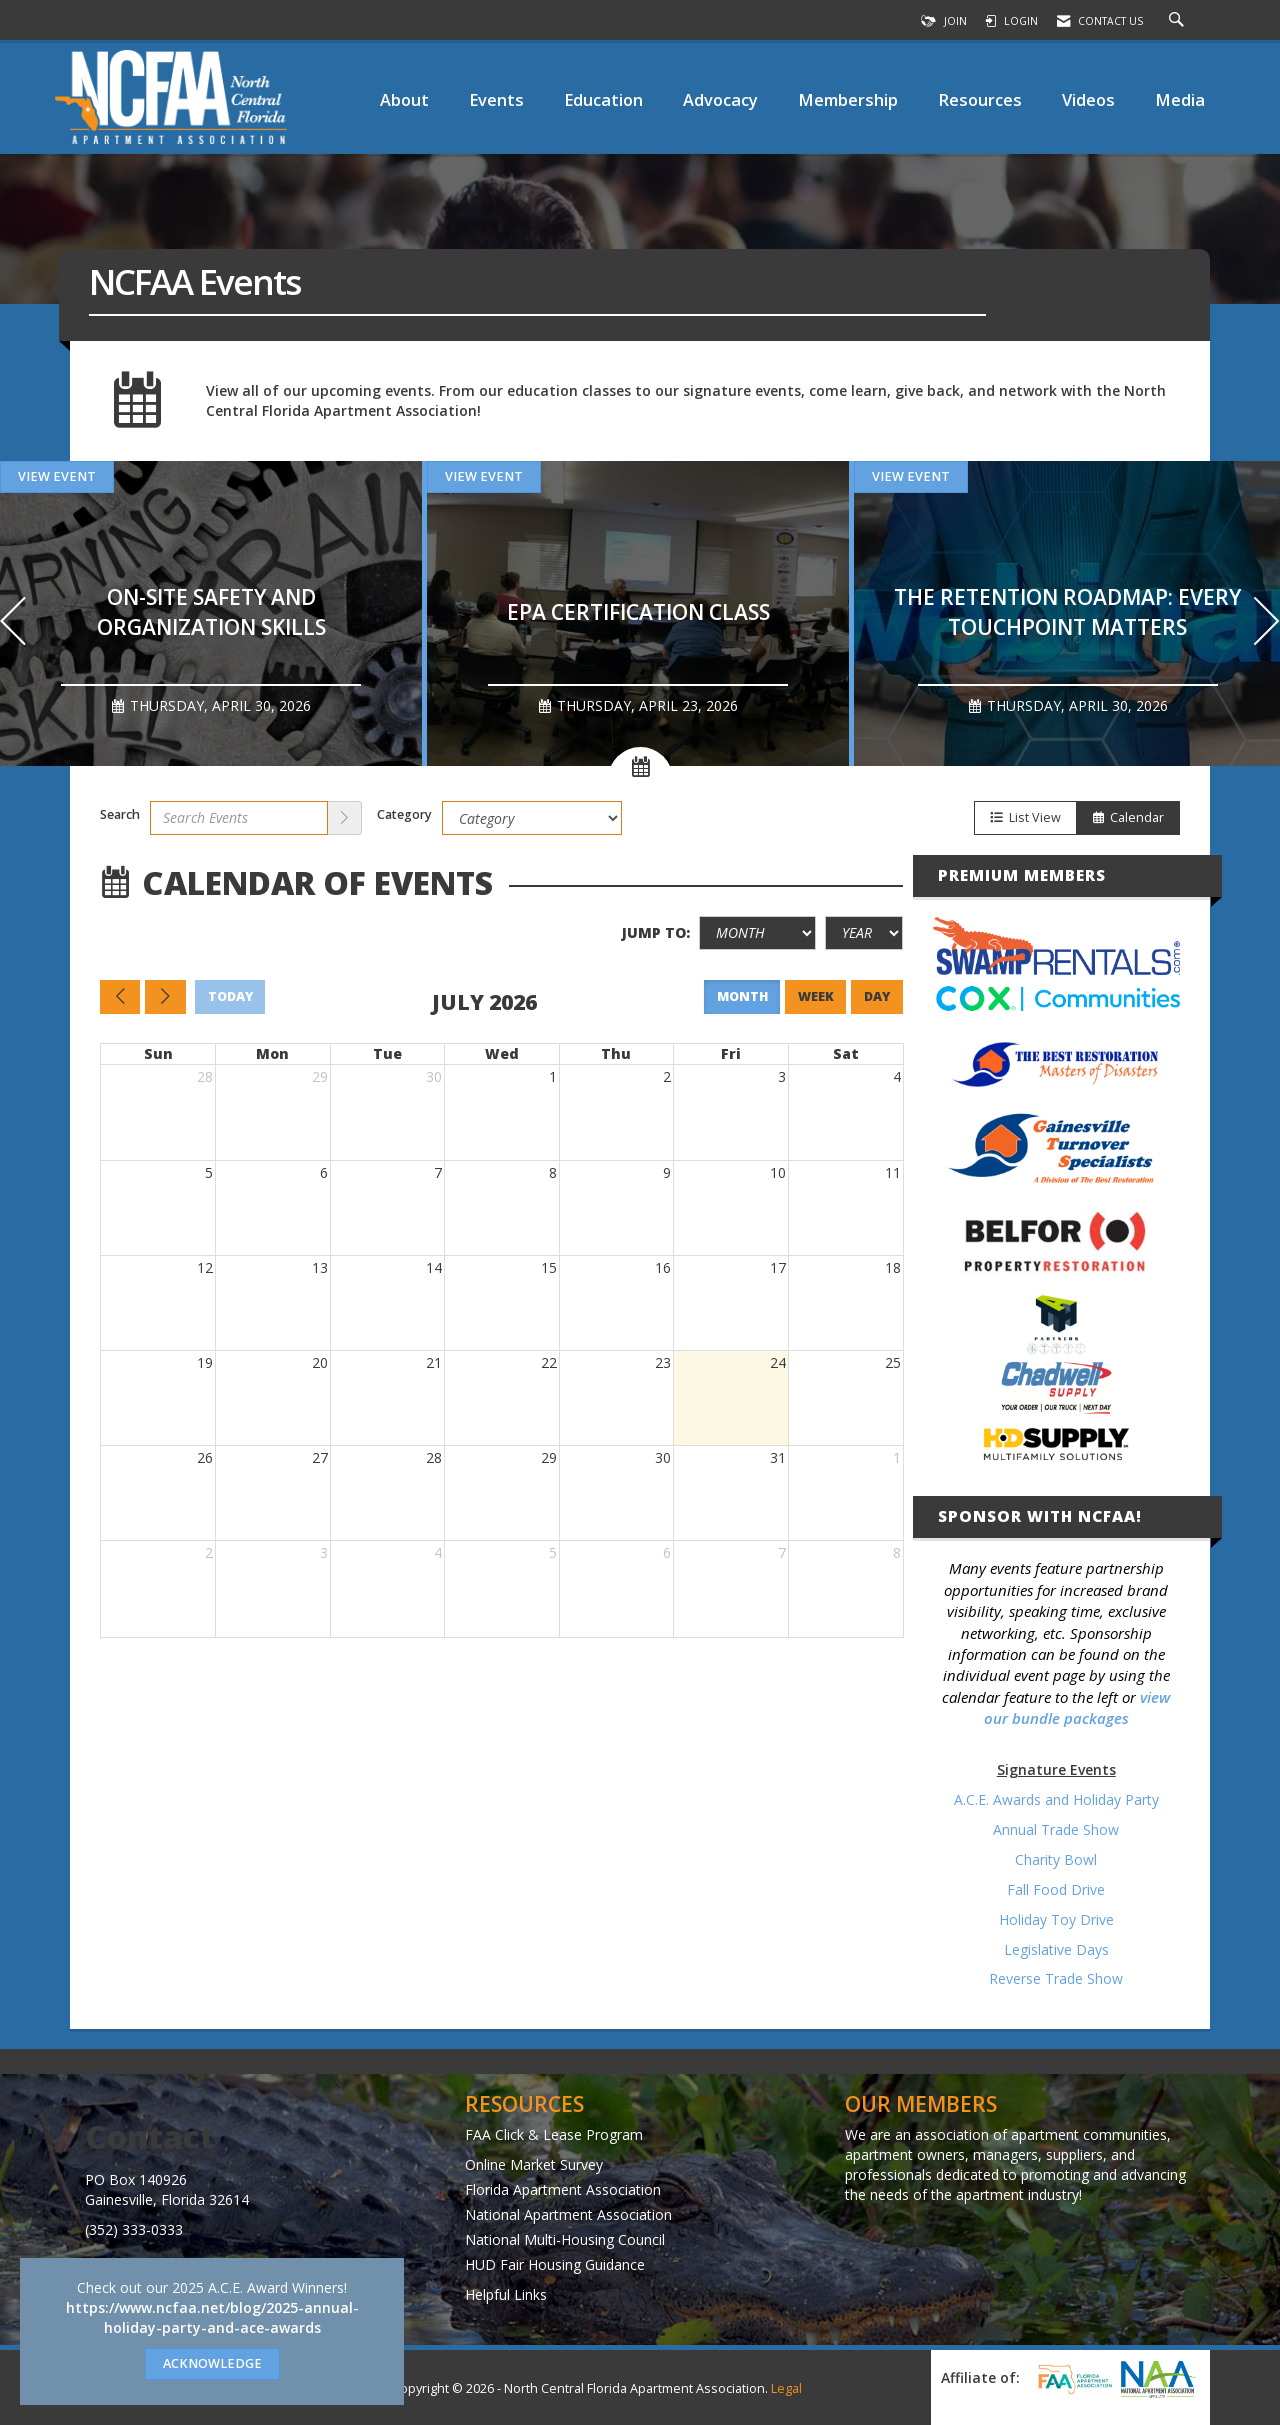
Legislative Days (1056, 1949)
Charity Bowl (1056, 1859)
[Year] (864, 933)
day (877, 996)
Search (120, 814)
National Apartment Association (568, 2214)
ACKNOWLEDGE (212, 2363)
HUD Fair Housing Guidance (555, 2264)
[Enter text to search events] (239, 818)
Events (496, 99)
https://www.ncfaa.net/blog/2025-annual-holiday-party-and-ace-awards (212, 2317)
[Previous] (13, 623)
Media (1180, 99)
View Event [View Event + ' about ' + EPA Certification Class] (484, 476)
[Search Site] (1179, 21)
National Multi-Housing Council (565, 2239)
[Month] (757, 933)
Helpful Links (506, 2294)
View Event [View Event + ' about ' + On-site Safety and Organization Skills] (57, 476)
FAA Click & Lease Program (554, 2134)
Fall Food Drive (1056, 1889)
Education (603, 99)
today (230, 996)
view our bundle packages (1077, 1707)
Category (404, 814)
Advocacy (720, 99)
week (816, 996)
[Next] (1267, 623)
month (742, 996)
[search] (345, 818)
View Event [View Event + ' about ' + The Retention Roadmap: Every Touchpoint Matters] (911, 476)
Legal (786, 2388)
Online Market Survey (534, 2164)
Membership (848, 99)
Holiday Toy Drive (1056, 1919)
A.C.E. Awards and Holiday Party (1056, 1799)
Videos (1088, 99)
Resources (980, 99)
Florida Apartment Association (563, 2189)
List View (1025, 817)
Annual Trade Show (1056, 1829)
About (404, 99)
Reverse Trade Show (1056, 1978)
